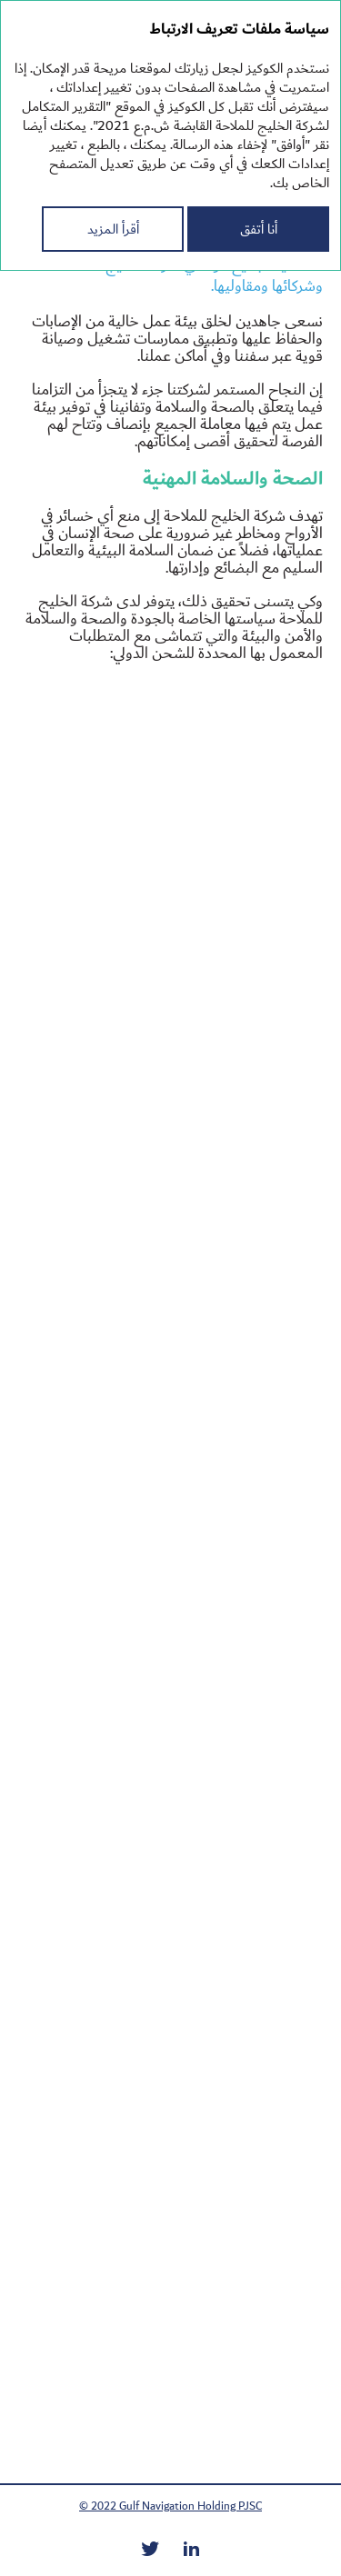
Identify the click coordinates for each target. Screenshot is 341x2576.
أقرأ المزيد (113, 229)
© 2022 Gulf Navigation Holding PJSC (170, 2506)
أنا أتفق (258, 229)
